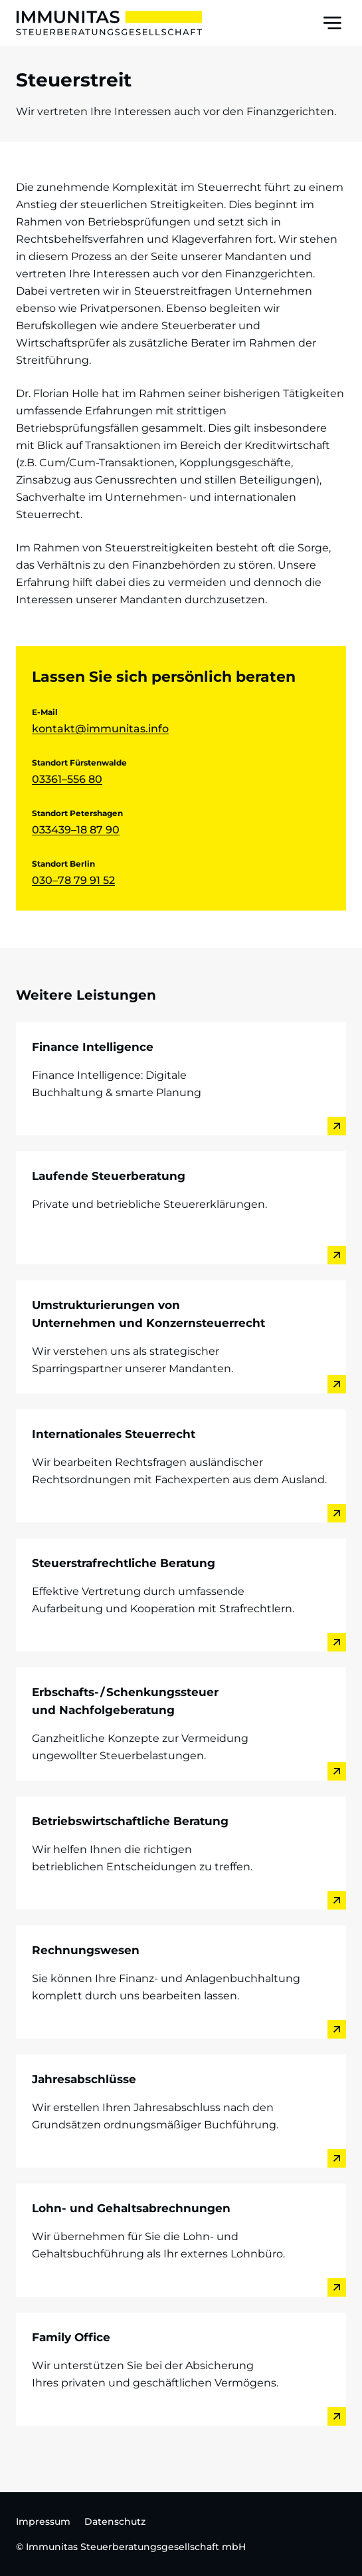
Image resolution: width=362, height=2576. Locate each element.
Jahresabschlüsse (84, 2079)
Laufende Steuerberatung (108, 1176)
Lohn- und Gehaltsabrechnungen (131, 2208)
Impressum (43, 2521)
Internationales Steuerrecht (113, 1434)
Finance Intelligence (92, 1047)
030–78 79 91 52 (73, 880)
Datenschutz (114, 2521)
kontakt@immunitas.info (100, 728)
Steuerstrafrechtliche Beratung (123, 1563)
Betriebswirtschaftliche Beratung (130, 1821)
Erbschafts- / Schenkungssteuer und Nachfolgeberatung (125, 1701)
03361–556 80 (67, 779)
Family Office (71, 2337)
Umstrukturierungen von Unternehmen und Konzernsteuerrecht (148, 1314)
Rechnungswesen (85, 1950)
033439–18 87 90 (76, 829)
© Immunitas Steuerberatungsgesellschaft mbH (131, 2547)
